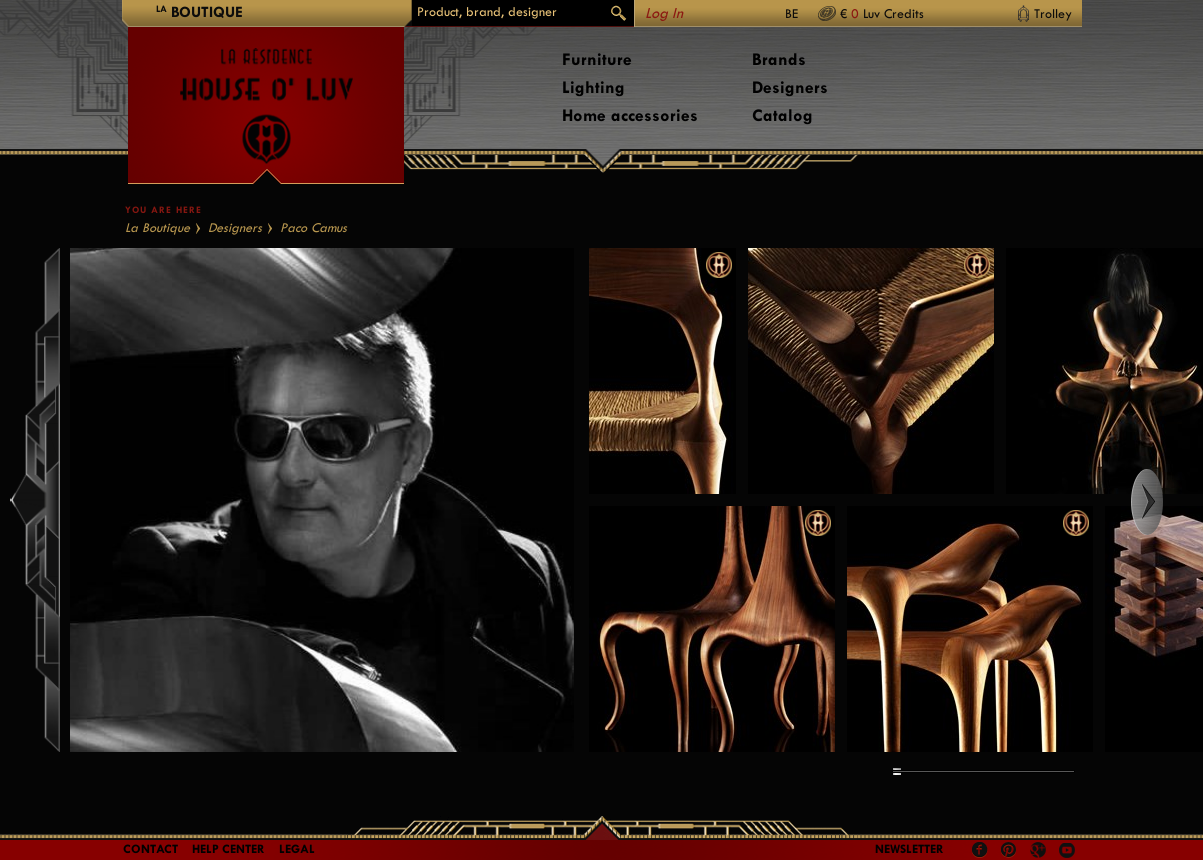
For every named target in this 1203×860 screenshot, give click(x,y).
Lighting (593, 87)
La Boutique (157, 227)
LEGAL (297, 849)
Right (1165, 502)
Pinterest (1009, 850)
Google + (1040, 851)
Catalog (782, 115)
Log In (664, 13)
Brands (779, 59)
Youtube (1067, 850)
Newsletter (909, 849)
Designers (790, 87)
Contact (150, 849)
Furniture (597, 59)
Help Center (228, 849)
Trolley (1053, 13)
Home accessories (630, 115)
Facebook (980, 850)
